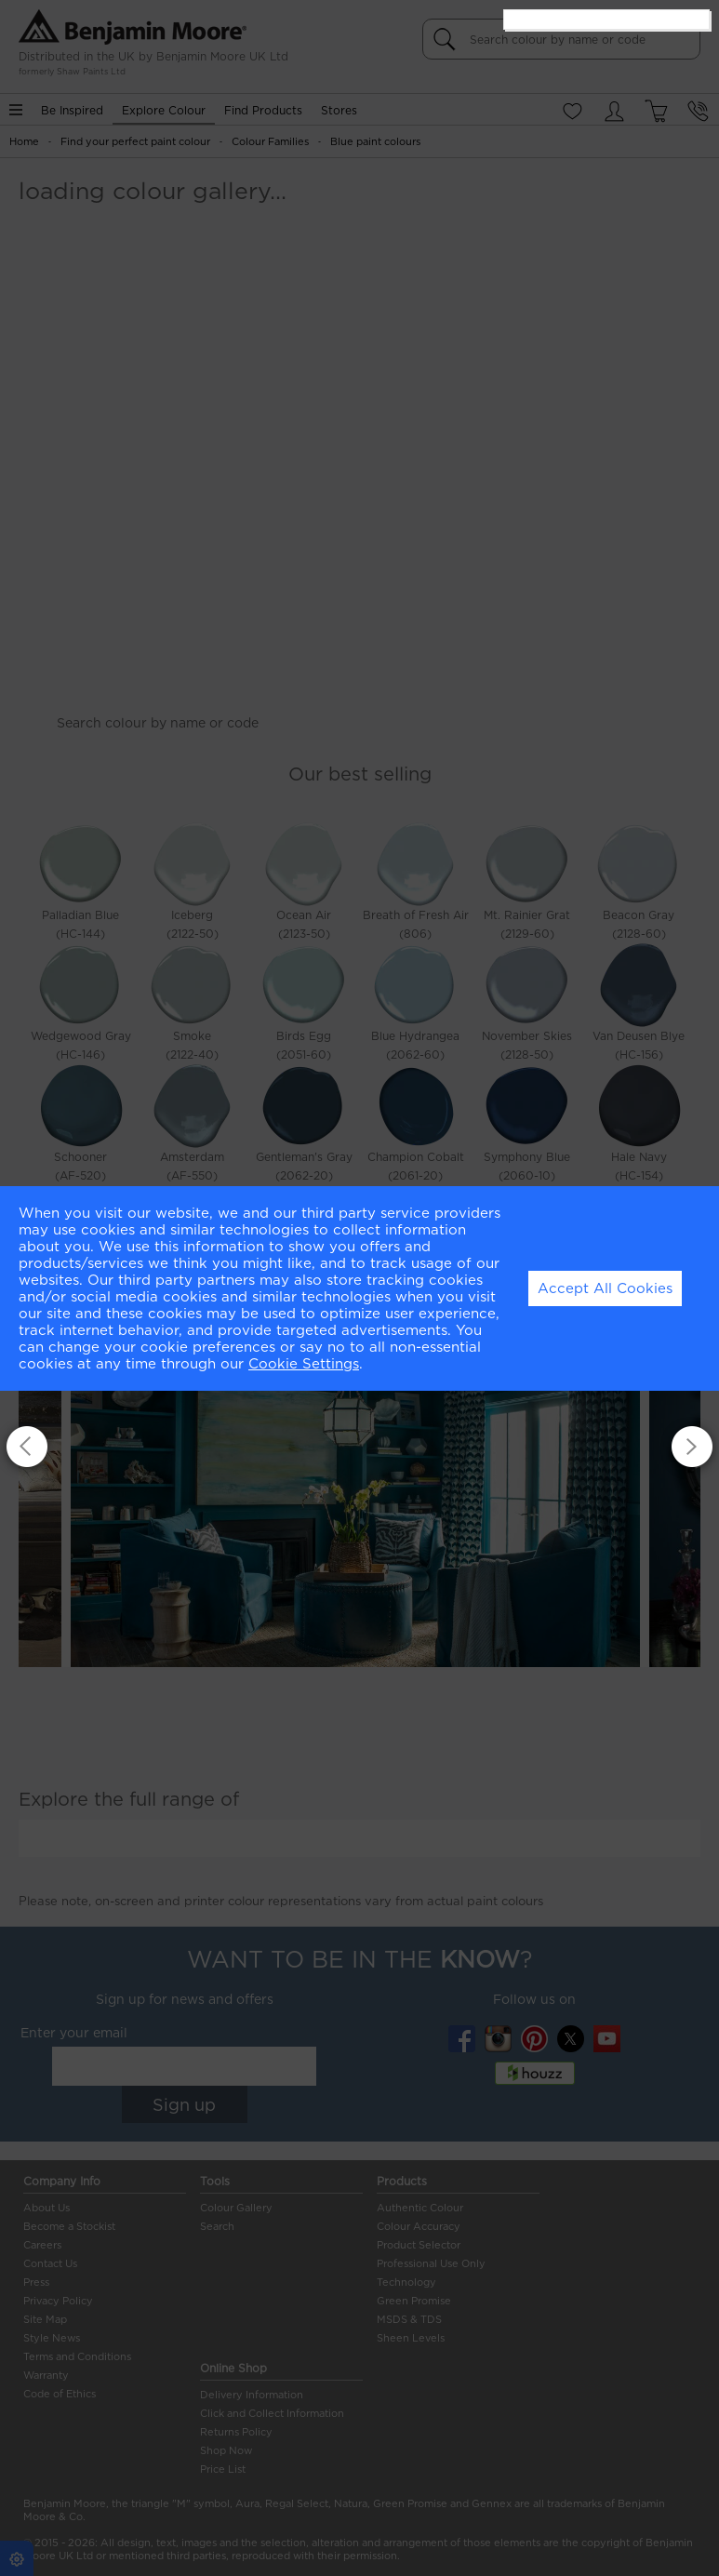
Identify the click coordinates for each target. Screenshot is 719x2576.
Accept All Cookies (605, 1288)
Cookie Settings (303, 1363)
